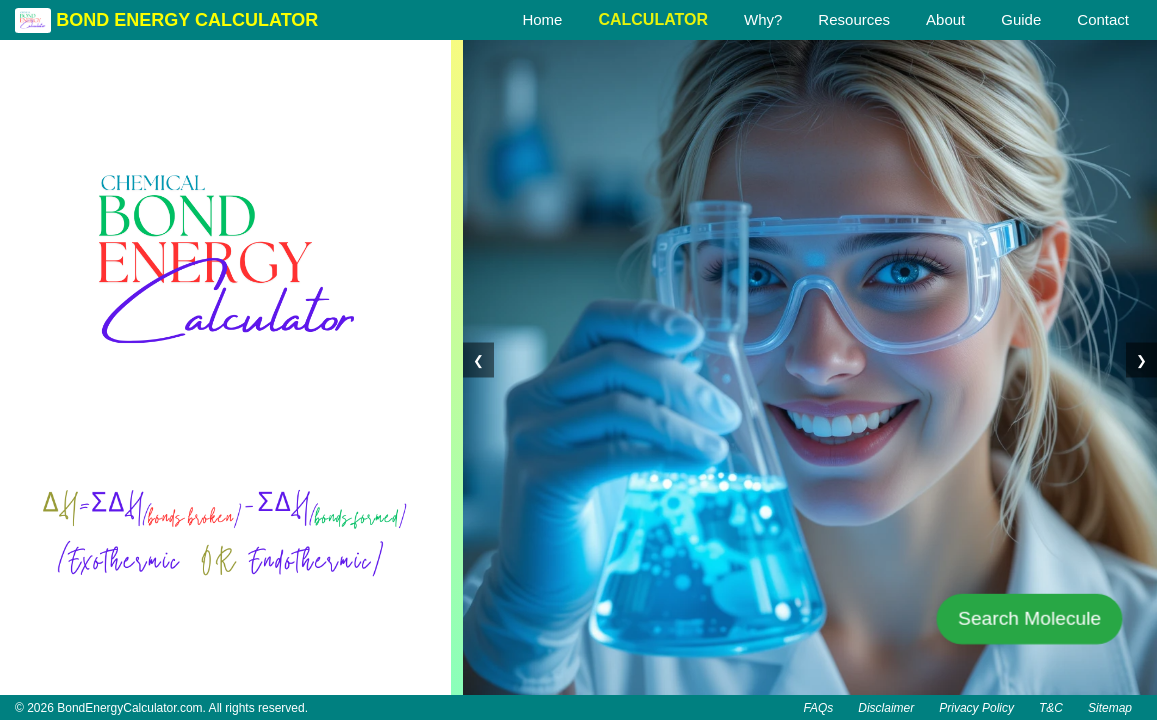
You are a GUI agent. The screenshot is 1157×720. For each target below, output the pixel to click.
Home (542, 19)
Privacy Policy (976, 708)
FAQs (818, 708)
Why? (763, 19)
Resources (854, 19)
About (945, 19)
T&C (1051, 708)
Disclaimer (886, 708)
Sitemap (1110, 708)
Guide (1021, 19)
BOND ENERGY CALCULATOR (187, 20)
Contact (1103, 19)
